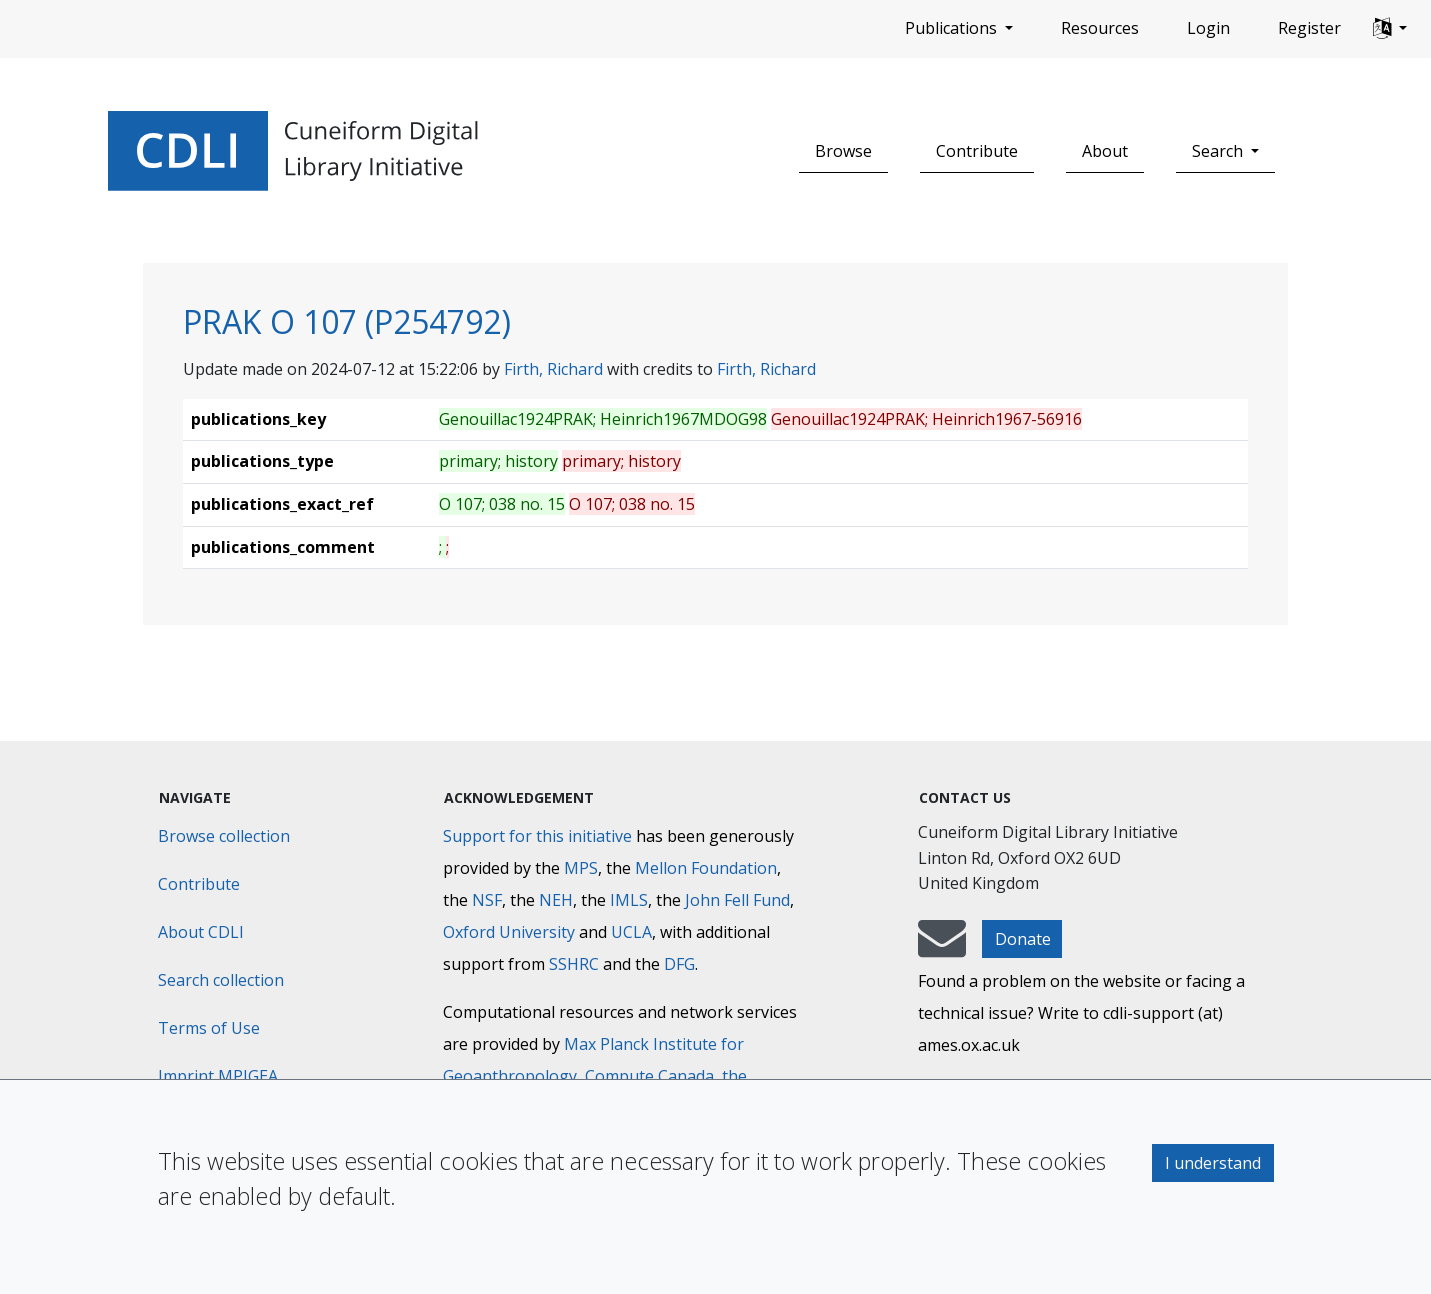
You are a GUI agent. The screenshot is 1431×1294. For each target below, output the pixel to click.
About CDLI (201, 932)
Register (1309, 28)
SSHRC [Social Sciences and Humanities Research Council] (574, 964)
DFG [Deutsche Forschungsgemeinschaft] (679, 964)
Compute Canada (649, 1076)
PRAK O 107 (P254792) (347, 321)
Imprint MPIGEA (218, 1076)
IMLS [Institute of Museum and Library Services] (629, 900)
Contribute (977, 151)
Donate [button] (1023, 939)
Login (1208, 28)
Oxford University (509, 932)
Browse (843, 151)
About (1105, 151)
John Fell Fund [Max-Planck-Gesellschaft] (737, 900)
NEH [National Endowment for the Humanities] (556, 900)
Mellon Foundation (706, 868)
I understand (1213, 1163)
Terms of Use (209, 1028)
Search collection (221, 980)
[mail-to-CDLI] (942, 948)
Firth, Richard (553, 369)
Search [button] (1219, 151)
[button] (1390, 29)
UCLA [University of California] (631, 932)
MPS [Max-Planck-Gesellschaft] (581, 868)
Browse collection (224, 836)
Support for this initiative (537, 836)
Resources (1100, 28)
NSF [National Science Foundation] (487, 900)
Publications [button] (953, 28)
